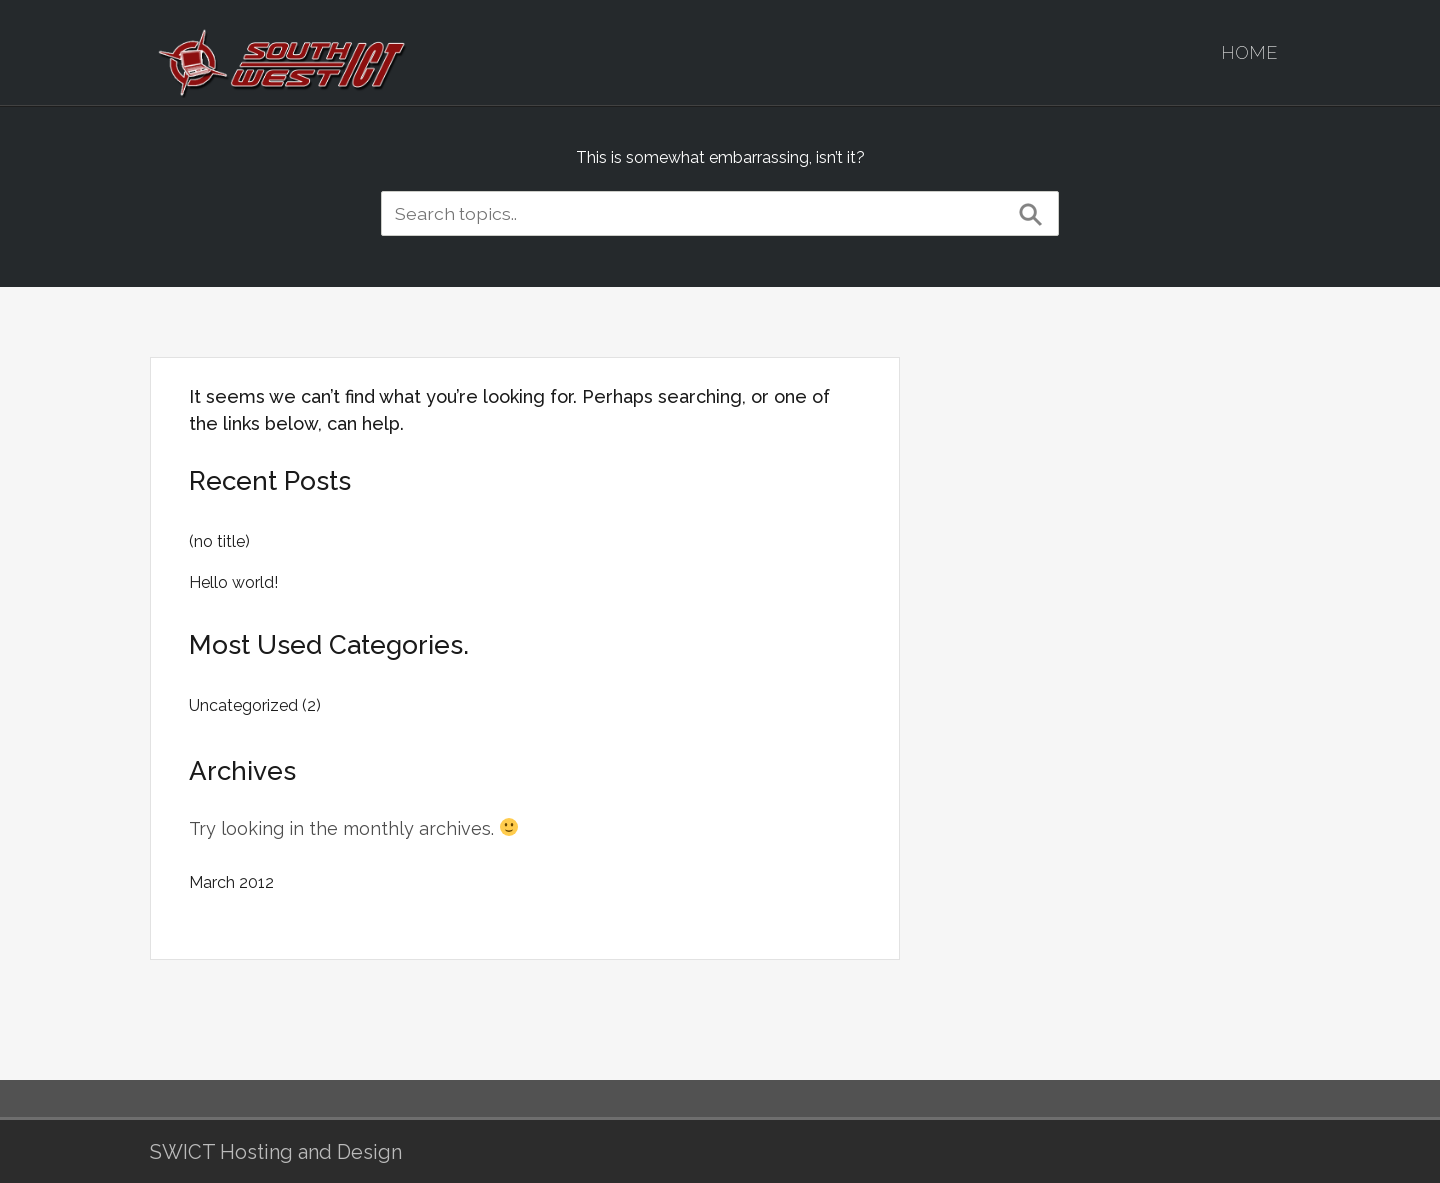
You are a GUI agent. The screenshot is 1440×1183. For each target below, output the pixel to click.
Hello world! (233, 582)
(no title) (219, 541)
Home (1249, 52)
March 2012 (231, 882)
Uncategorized (243, 705)
